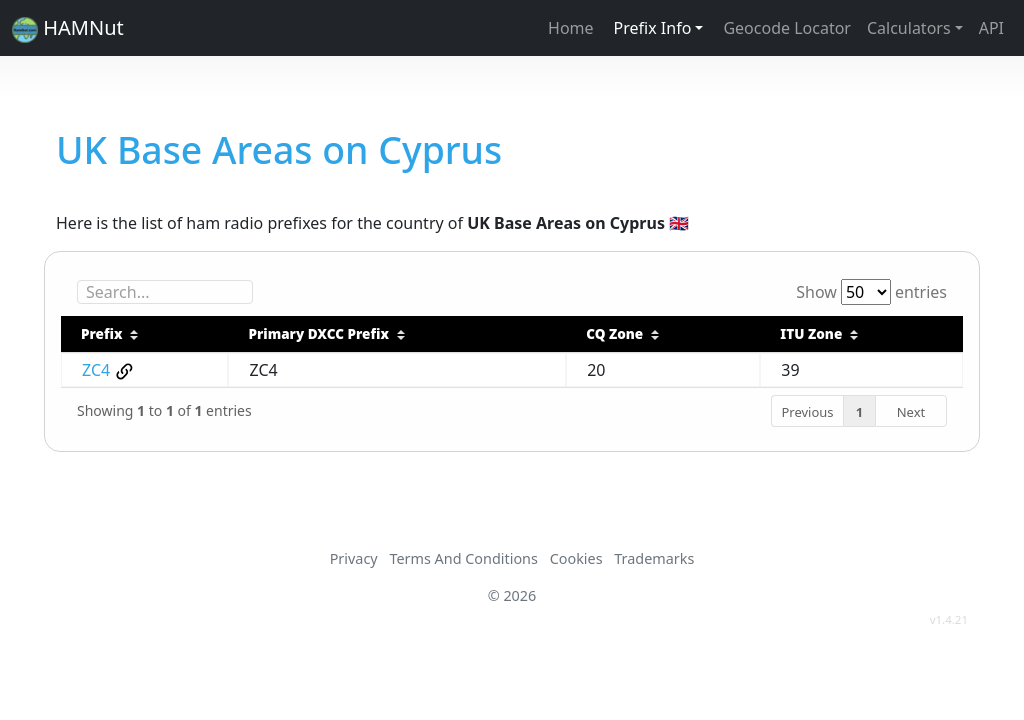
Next (911, 412)
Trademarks (654, 558)
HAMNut (68, 28)
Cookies (576, 558)
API (991, 28)
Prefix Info (653, 28)
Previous (807, 412)
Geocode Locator (787, 28)
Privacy (354, 558)
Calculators (909, 28)
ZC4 (96, 370)
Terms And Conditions (463, 558)
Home (571, 28)
